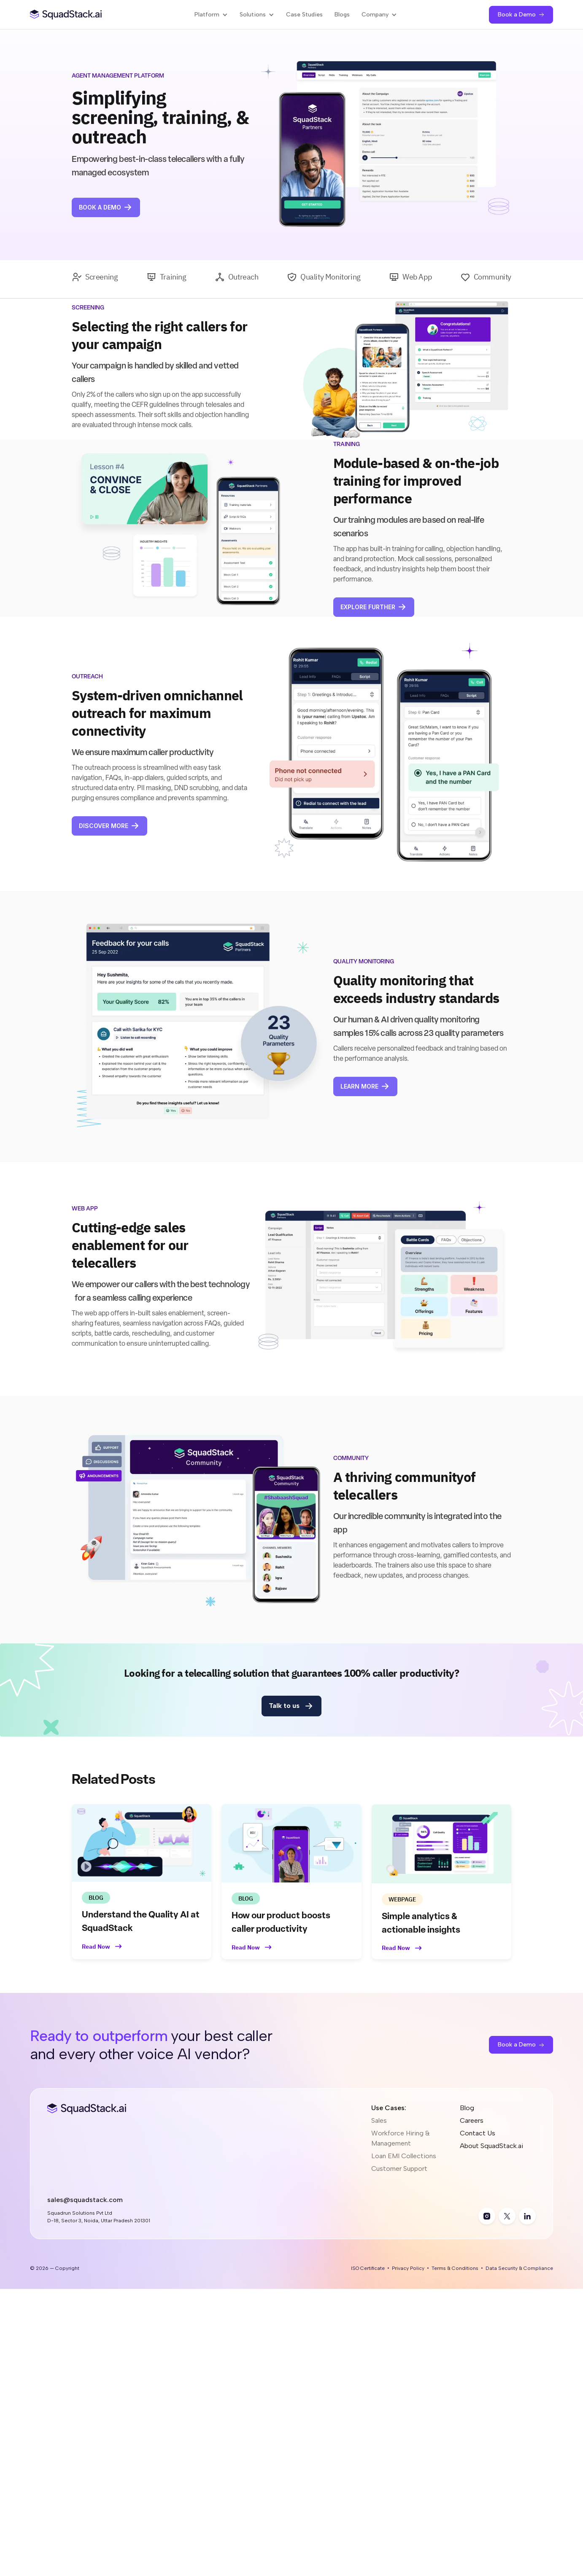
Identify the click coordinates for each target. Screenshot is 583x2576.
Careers (471, 2120)
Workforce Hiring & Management (400, 2138)
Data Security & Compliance (519, 2268)
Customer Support (399, 2169)
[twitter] (507, 2216)
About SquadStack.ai (491, 2146)
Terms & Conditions (455, 2268)
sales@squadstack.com (85, 2200)
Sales (379, 2120)
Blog (467, 2108)
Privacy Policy (408, 2268)
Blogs (342, 14)
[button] (211, 14)
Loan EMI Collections (403, 2156)
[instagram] (486, 2216)
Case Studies (304, 14)
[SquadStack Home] (66, 14)
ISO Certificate (368, 2268)
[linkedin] (527, 2216)
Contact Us (477, 2133)
